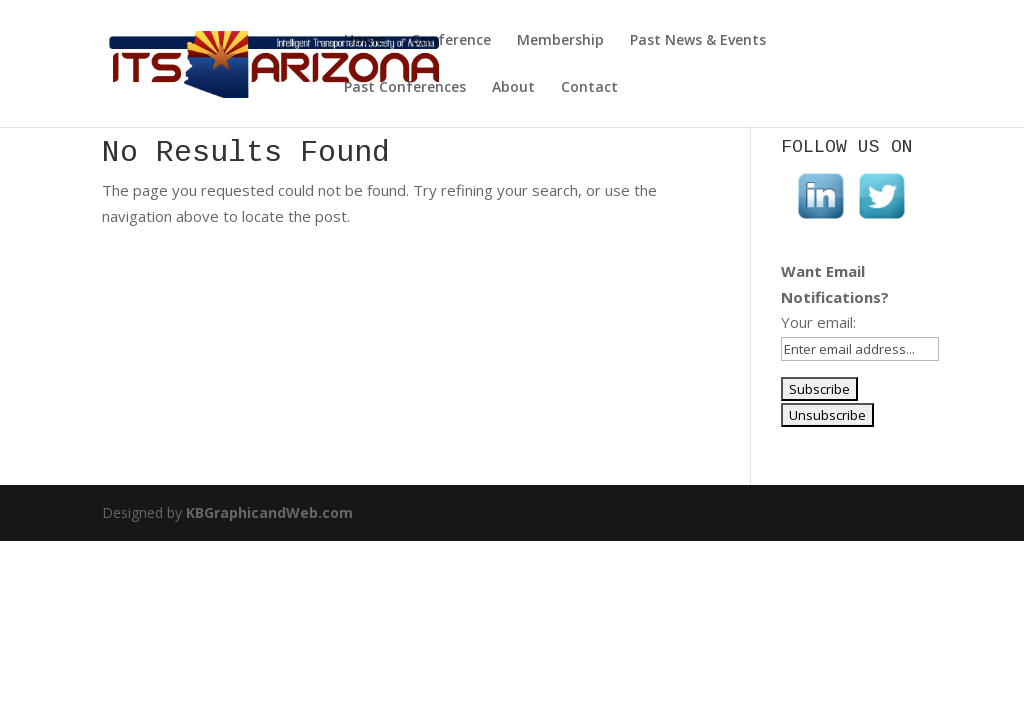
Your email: (818, 322)
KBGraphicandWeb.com (269, 512)
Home (364, 41)
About (513, 88)
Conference (451, 41)
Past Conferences (405, 88)
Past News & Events (698, 41)
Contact (589, 88)
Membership (560, 41)
